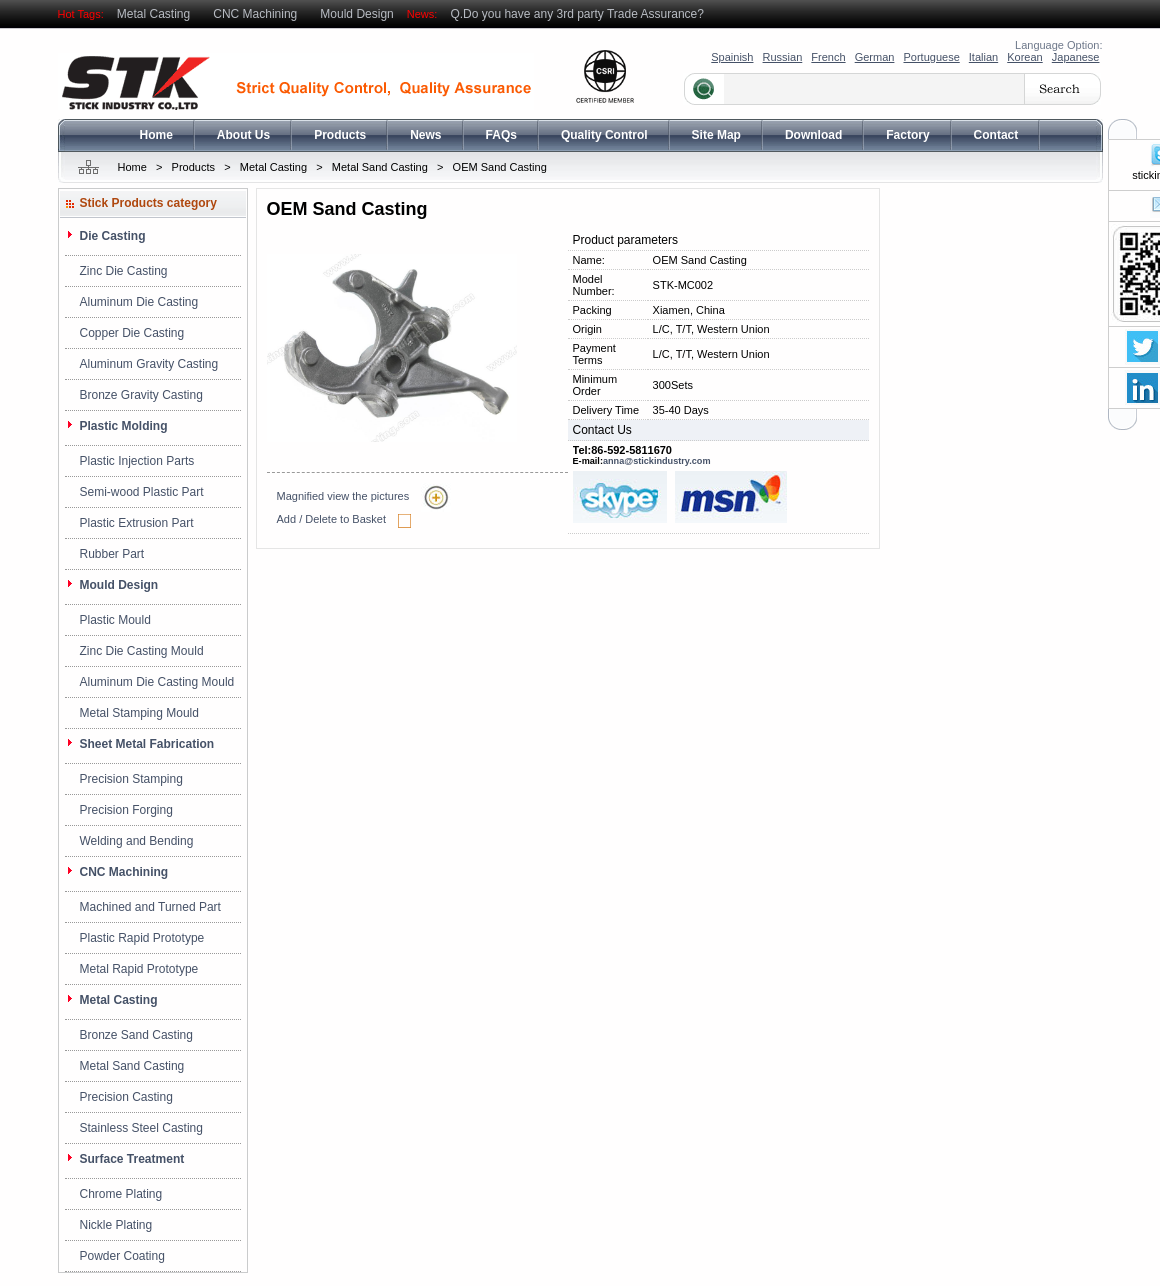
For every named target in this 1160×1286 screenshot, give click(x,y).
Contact (996, 135)
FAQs (501, 135)
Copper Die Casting (132, 333)
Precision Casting (126, 1097)
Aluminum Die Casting (139, 302)
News (425, 135)
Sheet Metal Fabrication (147, 744)
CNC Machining (255, 14)
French (828, 57)
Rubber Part (112, 554)
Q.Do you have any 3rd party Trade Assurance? (576, 14)
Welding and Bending (137, 841)
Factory (907, 135)
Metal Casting (153, 14)
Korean (1024, 57)
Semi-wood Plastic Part (142, 492)
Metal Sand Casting (380, 167)
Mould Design (356, 14)
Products (340, 135)
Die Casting (113, 236)
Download (813, 135)
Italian (983, 57)
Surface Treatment (132, 1159)
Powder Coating (122, 1256)
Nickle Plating (116, 1225)
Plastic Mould (115, 620)
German (875, 57)
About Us (243, 135)
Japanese (1076, 57)
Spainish (732, 57)
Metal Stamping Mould (139, 713)
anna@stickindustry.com (657, 461)
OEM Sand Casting (500, 167)
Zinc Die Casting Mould (142, 651)
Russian (783, 57)
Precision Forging (126, 810)
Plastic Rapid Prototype (142, 938)
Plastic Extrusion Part (137, 523)
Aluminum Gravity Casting (149, 364)
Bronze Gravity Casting (141, 395)
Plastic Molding (124, 426)
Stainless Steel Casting (141, 1128)
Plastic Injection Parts (137, 461)
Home (156, 135)
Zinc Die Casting (124, 271)
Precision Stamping (131, 779)
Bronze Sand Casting (136, 1035)
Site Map (716, 135)
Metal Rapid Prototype (139, 969)
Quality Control (604, 135)
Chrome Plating (121, 1194)
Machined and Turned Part (150, 907)
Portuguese (931, 57)
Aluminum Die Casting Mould (157, 682)
